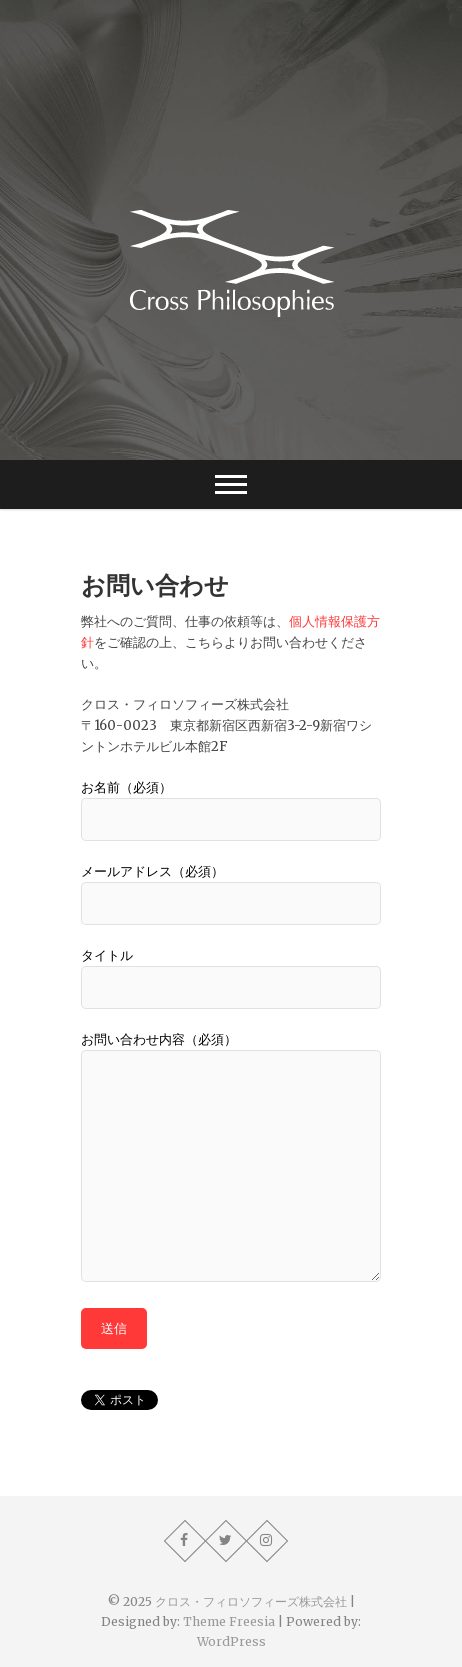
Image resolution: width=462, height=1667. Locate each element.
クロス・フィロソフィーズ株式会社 (251, 1601)
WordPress (231, 1641)
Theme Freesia (229, 1621)
